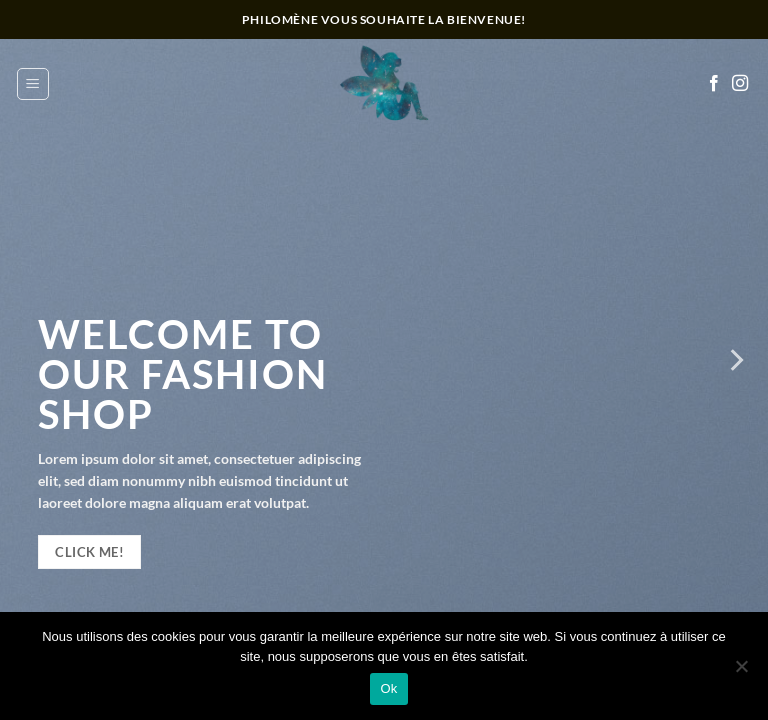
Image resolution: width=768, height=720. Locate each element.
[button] (33, 84)
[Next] (735, 360)
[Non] (741, 672)
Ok (388, 688)
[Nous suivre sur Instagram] (740, 84)
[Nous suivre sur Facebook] (714, 84)
